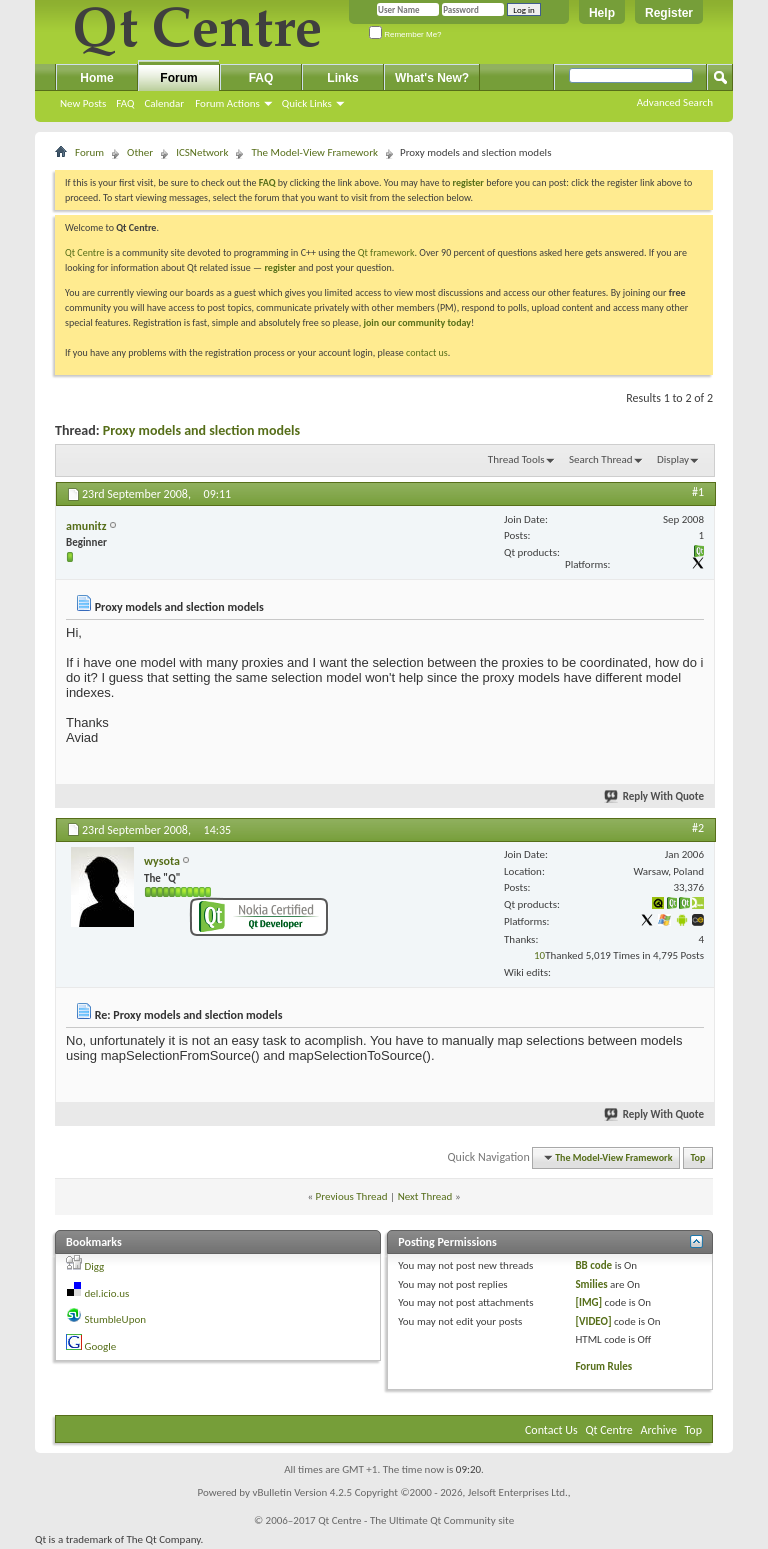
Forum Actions (227, 103)
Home (96, 78)
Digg (95, 1266)
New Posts (83, 103)
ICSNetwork (202, 152)
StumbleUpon (116, 1319)
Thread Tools (516, 459)
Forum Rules (603, 1366)
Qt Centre (85, 252)
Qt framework (386, 252)
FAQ (125, 103)
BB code (593, 1265)
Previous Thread (352, 1196)
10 (539, 955)
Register (669, 13)
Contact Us (551, 1430)
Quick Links (307, 103)
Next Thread (425, 1196)
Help (602, 13)
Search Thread (601, 459)
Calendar (164, 103)
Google (101, 1346)
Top (698, 1157)
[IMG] (588, 1302)
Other (140, 152)
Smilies (591, 1284)
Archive (659, 1430)
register (279, 267)
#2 (698, 828)
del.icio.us (107, 1293)
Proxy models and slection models (201, 430)
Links (342, 78)
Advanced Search (675, 102)
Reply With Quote (655, 796)
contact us (427, 352)
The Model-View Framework (314, 152)
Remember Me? (405, 34)
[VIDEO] (593, 1321)
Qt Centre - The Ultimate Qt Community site (416, 1520)
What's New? (432, 78)
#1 (698, 492)
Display (673, 459)
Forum (178, 78)
